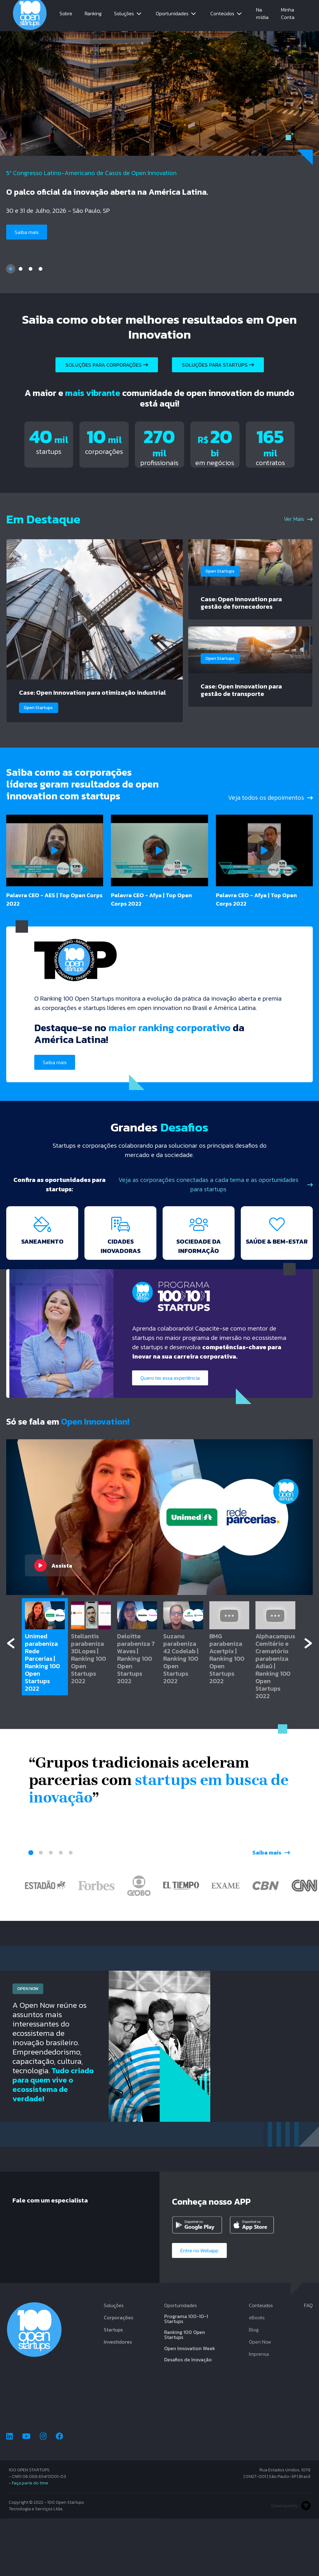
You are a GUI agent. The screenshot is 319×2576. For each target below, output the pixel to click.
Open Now (260, 2399)
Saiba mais (28, 232)
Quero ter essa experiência (172, 1434)
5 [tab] (71, 1909)
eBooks (257, 2374)
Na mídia (262, 15)
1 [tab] (10, 270)
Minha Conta (287, 15)
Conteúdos (222, 15)
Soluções (124, 15)
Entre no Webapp (201, 2307)
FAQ (308, 2362)
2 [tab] (20, 270)
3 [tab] (30, 270)
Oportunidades (172, 15)
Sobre (66, 15)
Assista (53, 1622)
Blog (254, 2387)
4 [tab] (40, 270)
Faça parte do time (30, 2540)
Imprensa (259, 2411)
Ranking (93, 15)
